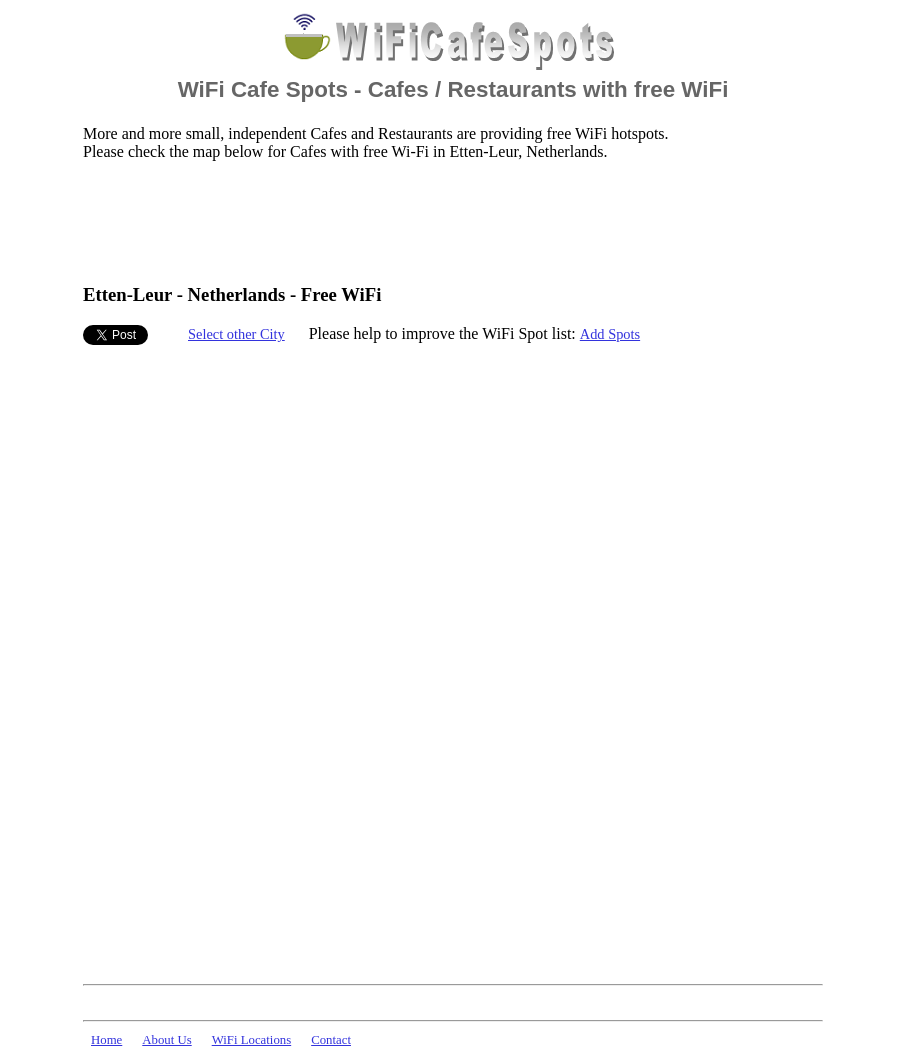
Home (106, 1040)
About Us (166, 1040)
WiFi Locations (251, 1040)
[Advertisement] (447, 221)
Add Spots (610, 334)
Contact (331, 1040)
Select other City (236, 334)
